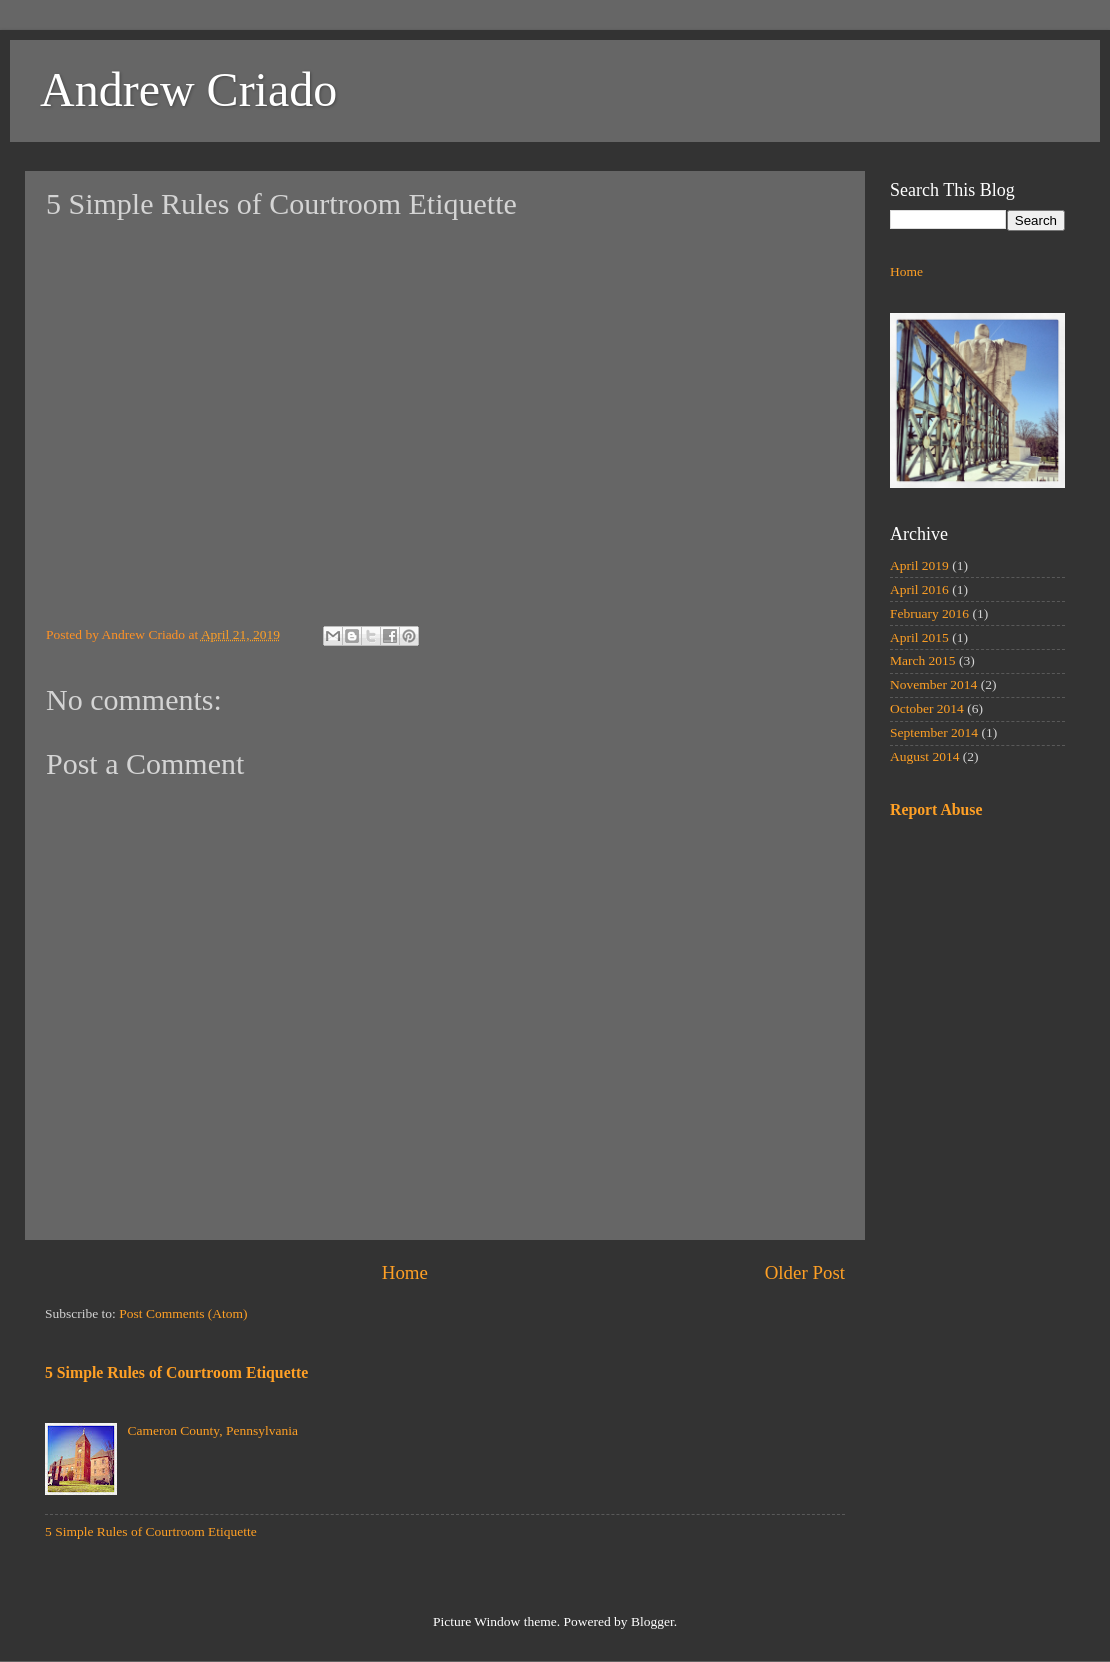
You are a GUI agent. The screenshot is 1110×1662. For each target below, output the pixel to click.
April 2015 (919, 637)
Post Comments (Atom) (183, 1313)
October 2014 (927, 708)
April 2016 (919, 589)
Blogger (652, 1621)
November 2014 (933, 684)
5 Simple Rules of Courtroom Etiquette (176, 1372)
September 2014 (934, 732)
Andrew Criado (188, 89)
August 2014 (924, 756)
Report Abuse (936, 809)
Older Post (805, 1272)
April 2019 (919, 565)
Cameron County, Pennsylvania (212, 1430)
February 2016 (929, 613)
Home (405, 1272)
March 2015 (923, 660)
